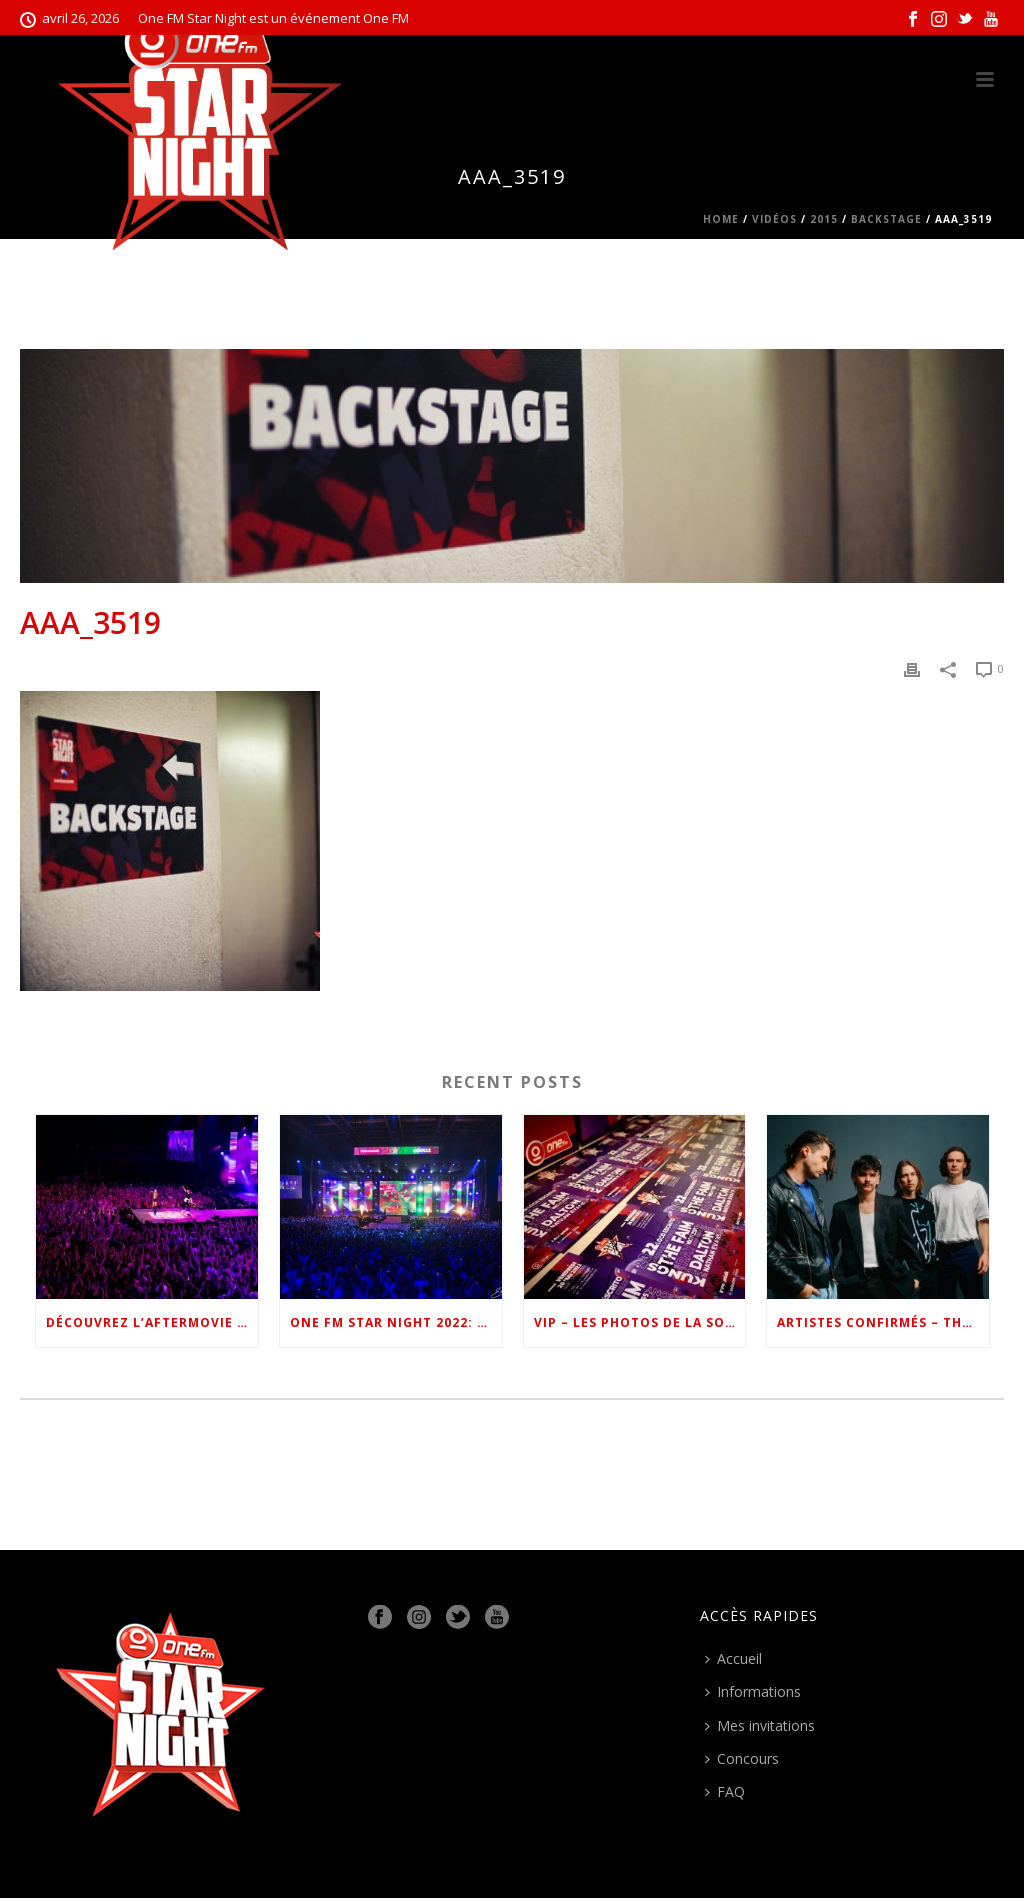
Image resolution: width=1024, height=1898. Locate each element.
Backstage (886, 219)
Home (721, 219)
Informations (753, 1691)
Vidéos (774, 219)
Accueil (733, 1658)
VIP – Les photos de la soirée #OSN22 (640, 1322)
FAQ (725, 1791)
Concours (742, 1758)
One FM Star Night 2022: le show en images (396, 1322)
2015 (824, 219)
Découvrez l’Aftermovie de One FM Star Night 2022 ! (152, 1322)
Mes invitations (760, 1725)
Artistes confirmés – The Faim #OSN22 (883, 1322)
